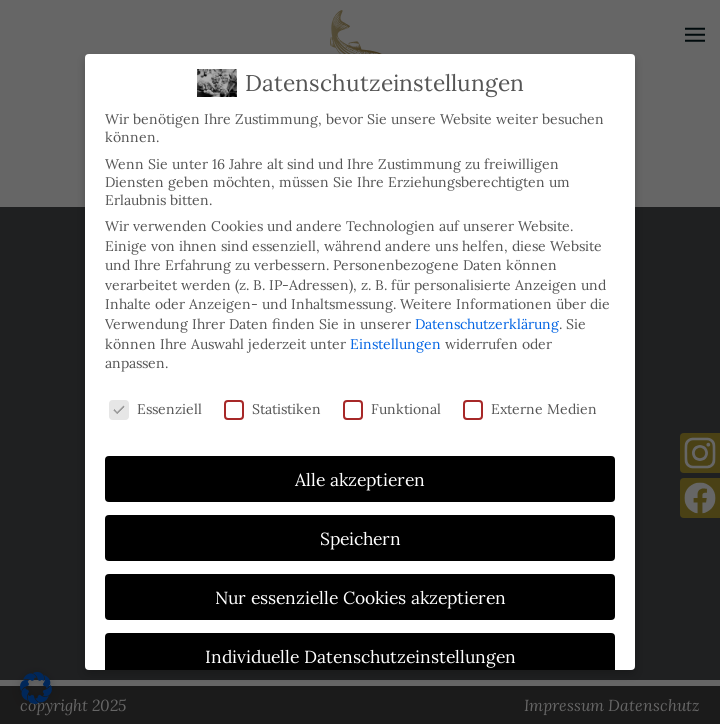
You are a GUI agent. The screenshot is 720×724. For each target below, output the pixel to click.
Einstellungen (395, 339)
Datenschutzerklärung (487, 319)
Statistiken (272, 404)
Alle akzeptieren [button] (360, 474)
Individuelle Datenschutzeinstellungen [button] (360, 651)
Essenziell (155, 404)
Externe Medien (530, 404)
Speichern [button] (360, 533)
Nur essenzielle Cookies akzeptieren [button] (360, 592)
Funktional (392, 404)
